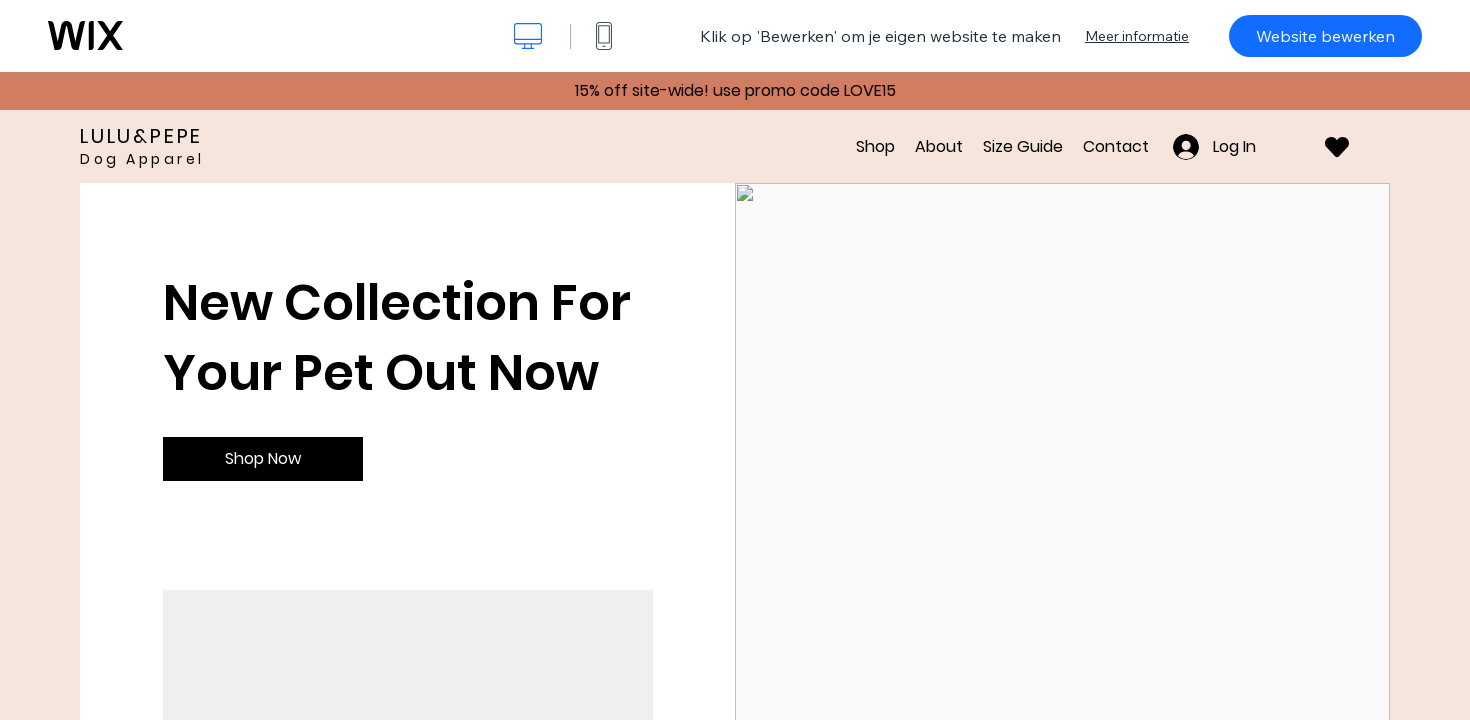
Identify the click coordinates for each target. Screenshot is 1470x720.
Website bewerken (1325, 36)
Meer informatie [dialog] (1137, 36)
